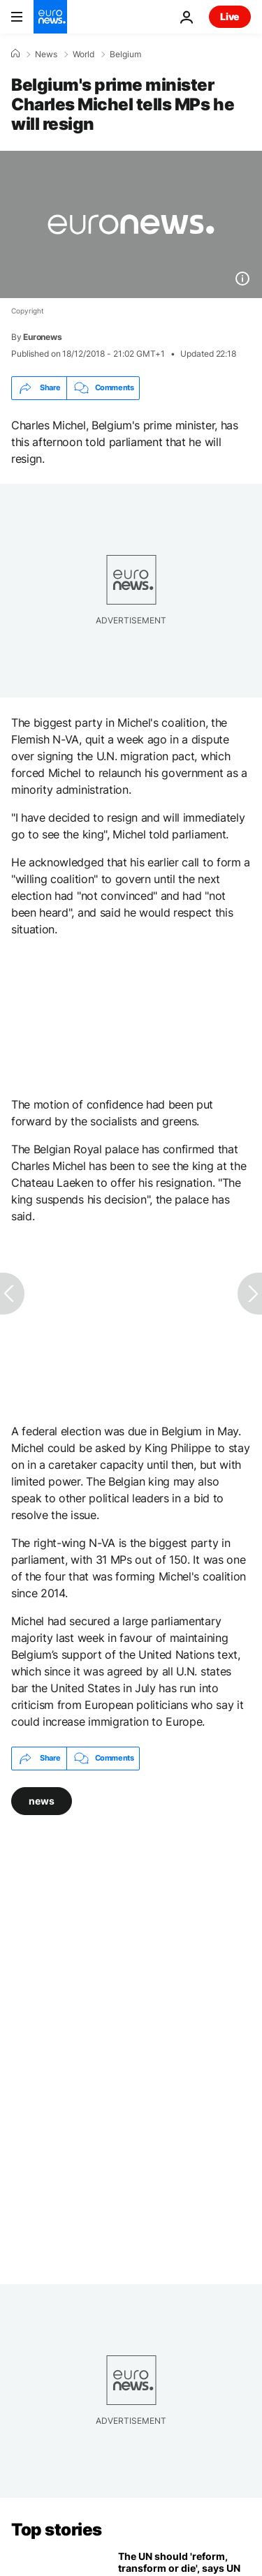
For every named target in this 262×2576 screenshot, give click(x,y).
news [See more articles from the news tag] (41, 1800)
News (46, 54)
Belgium (125, 54)
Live (230, 16)
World (83, 54)
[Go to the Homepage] (50, 17)
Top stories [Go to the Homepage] (56, 2529)
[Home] (15, 54)
